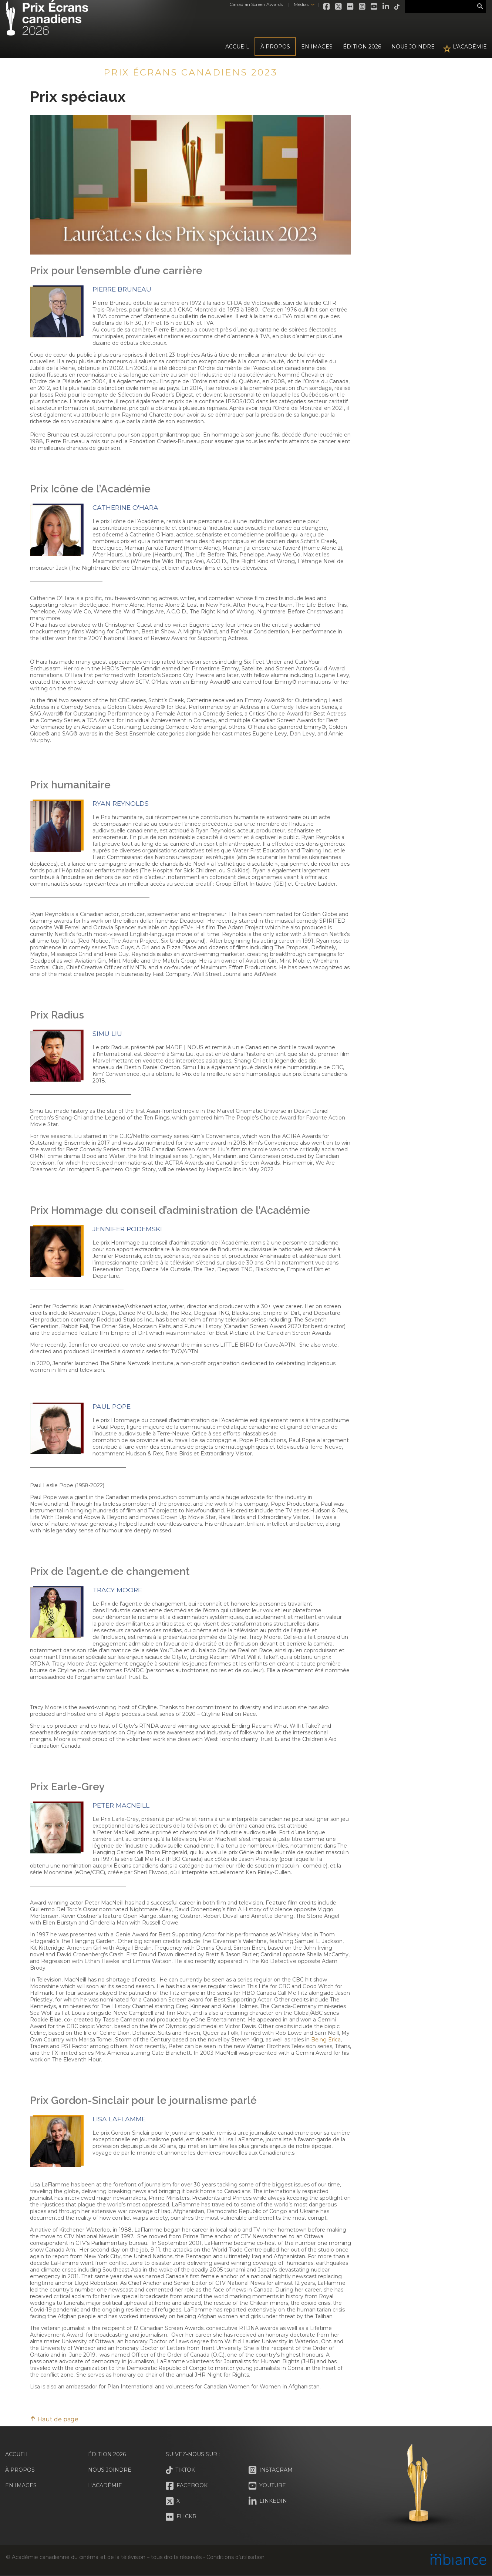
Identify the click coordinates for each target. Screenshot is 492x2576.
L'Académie (470, 46)
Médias (301, 4)
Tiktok (397, 7)
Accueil (237, 46)
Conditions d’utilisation (235, 2557)
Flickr (350, 6)
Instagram (362, 6)
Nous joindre (413, 46)
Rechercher (480, 6)
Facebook (327, 6)
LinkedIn (386, 6)
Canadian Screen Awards (256, 4)
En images (317, 46)
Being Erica (326, 2039)
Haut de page (54, 2419)
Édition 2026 (107, 2454)
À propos (275, 46)
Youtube (374, 6)
